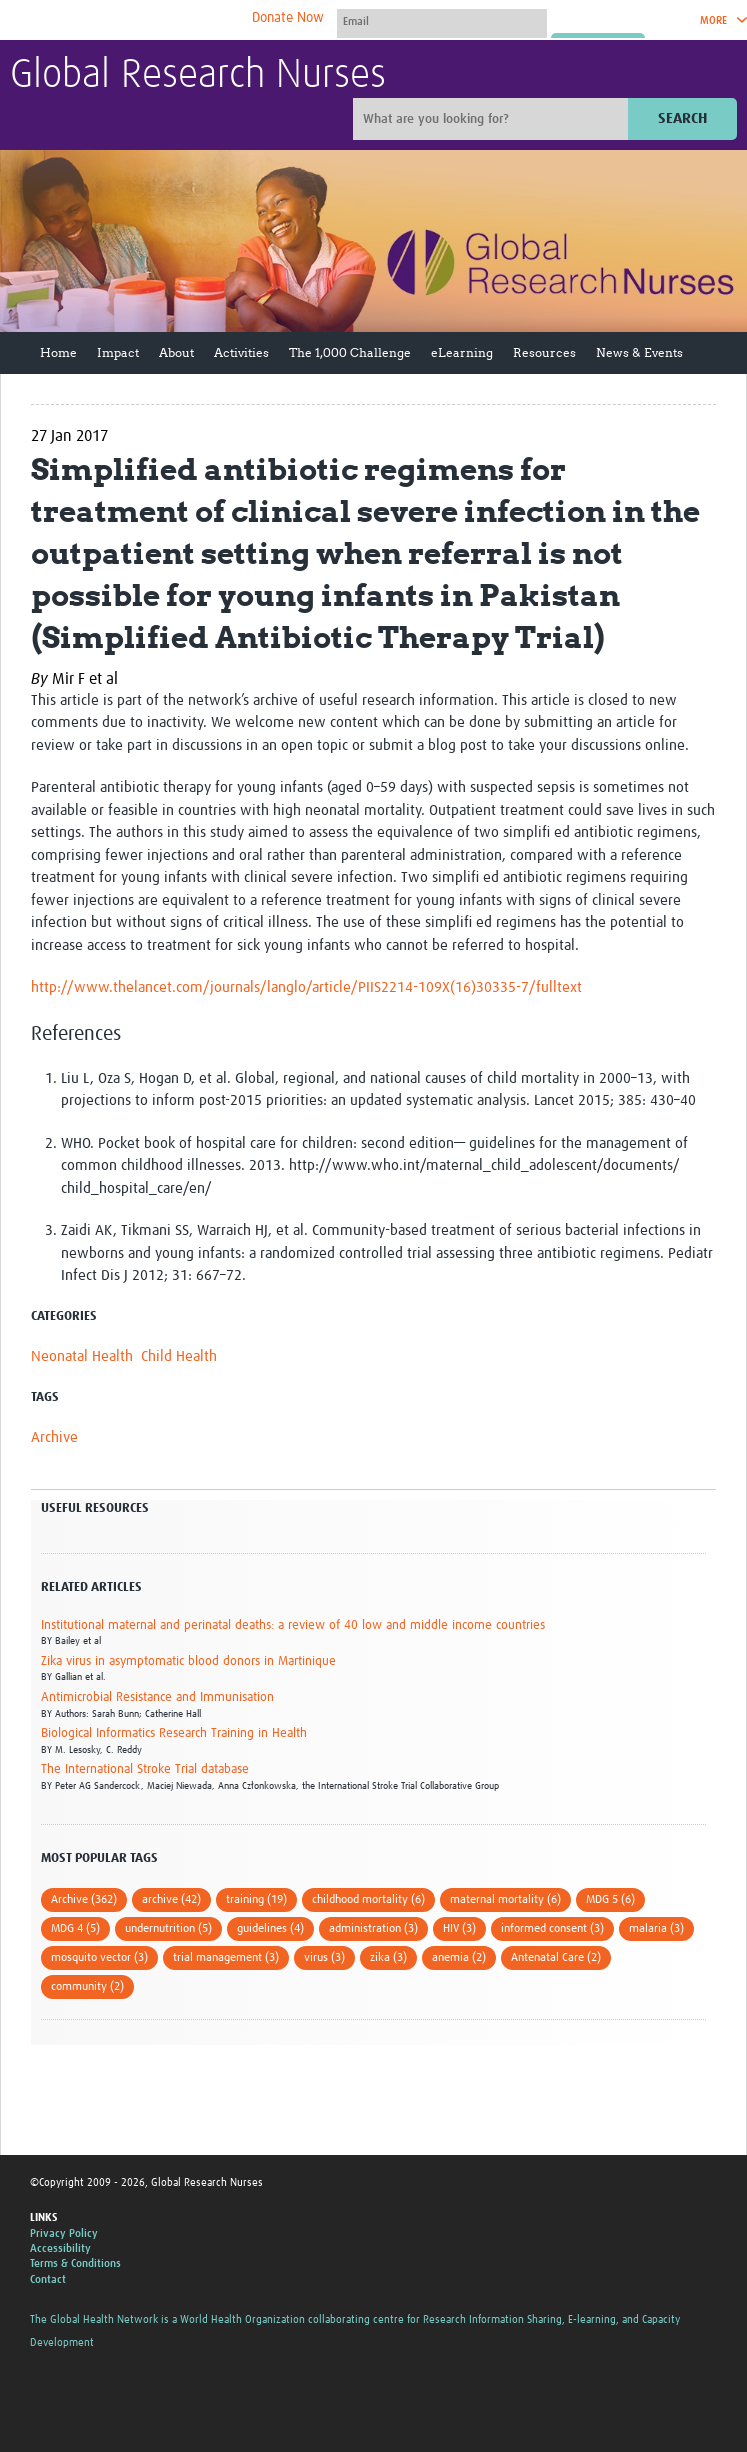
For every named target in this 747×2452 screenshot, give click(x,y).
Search (682, 118)
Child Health (179, 1356)
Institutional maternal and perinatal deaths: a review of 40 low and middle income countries (293, 1625)
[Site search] (493, 119)
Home (58, 352)
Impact (118, 352)
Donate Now (288, 18)
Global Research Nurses (198, 76)
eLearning (462, 352)
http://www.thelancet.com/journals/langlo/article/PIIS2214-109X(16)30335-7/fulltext (306, 987)
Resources (544, 352)
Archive (54, 1437)
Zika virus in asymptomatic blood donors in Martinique (188, 1661)
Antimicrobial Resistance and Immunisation (157, 1697)
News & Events (639, 352)
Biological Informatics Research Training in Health (174, 1733)
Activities (241, 352)
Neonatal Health (82, 1356)
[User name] (442, 21)
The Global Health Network (159, 20)
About (176, 352)
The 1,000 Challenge (350, 352)
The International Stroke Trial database (145, 1769)
